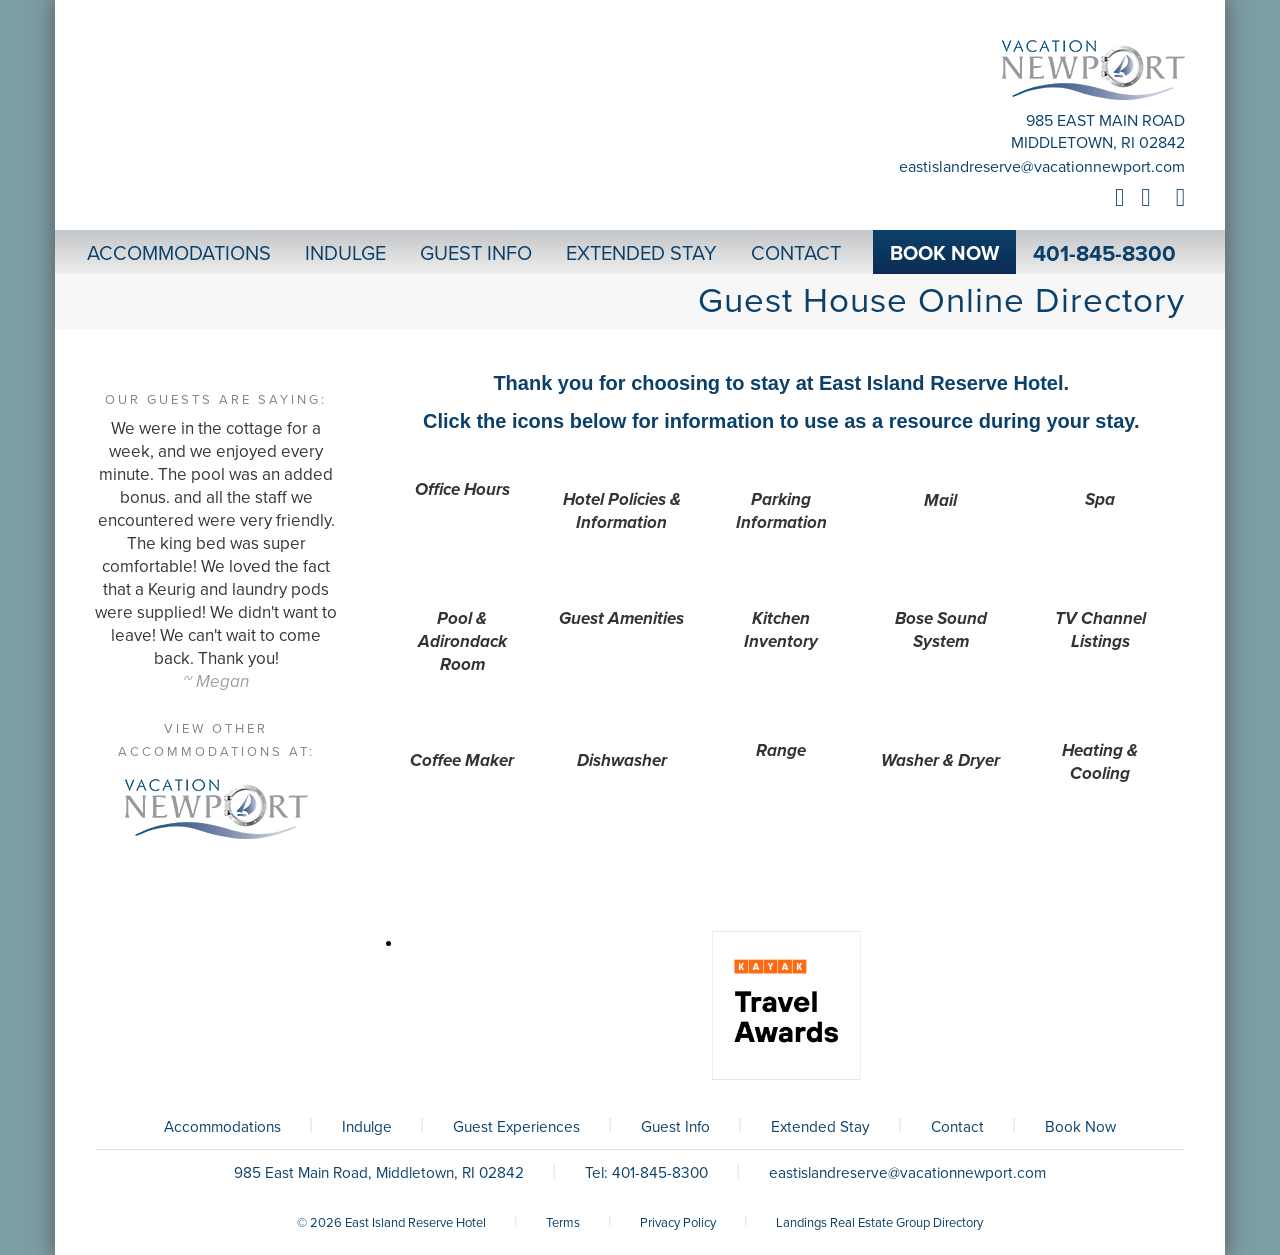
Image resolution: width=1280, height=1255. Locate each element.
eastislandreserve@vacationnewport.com (1042, 167)
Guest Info (675, 1127)
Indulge (367, 1127)
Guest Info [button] (476, 254)
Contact (957, 1127)
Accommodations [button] (179, 254)
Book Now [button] (944, 254)
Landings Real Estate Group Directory (879, 1223)
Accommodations (222, 1127)
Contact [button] (796, 254)
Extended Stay (820, 1127)
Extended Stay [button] (641, 254)
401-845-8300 (1104, 254)
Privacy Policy (678, 1223)
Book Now (1080, 1127)
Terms (563, 1223)
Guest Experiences (516, 1127)
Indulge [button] (345, 254)
